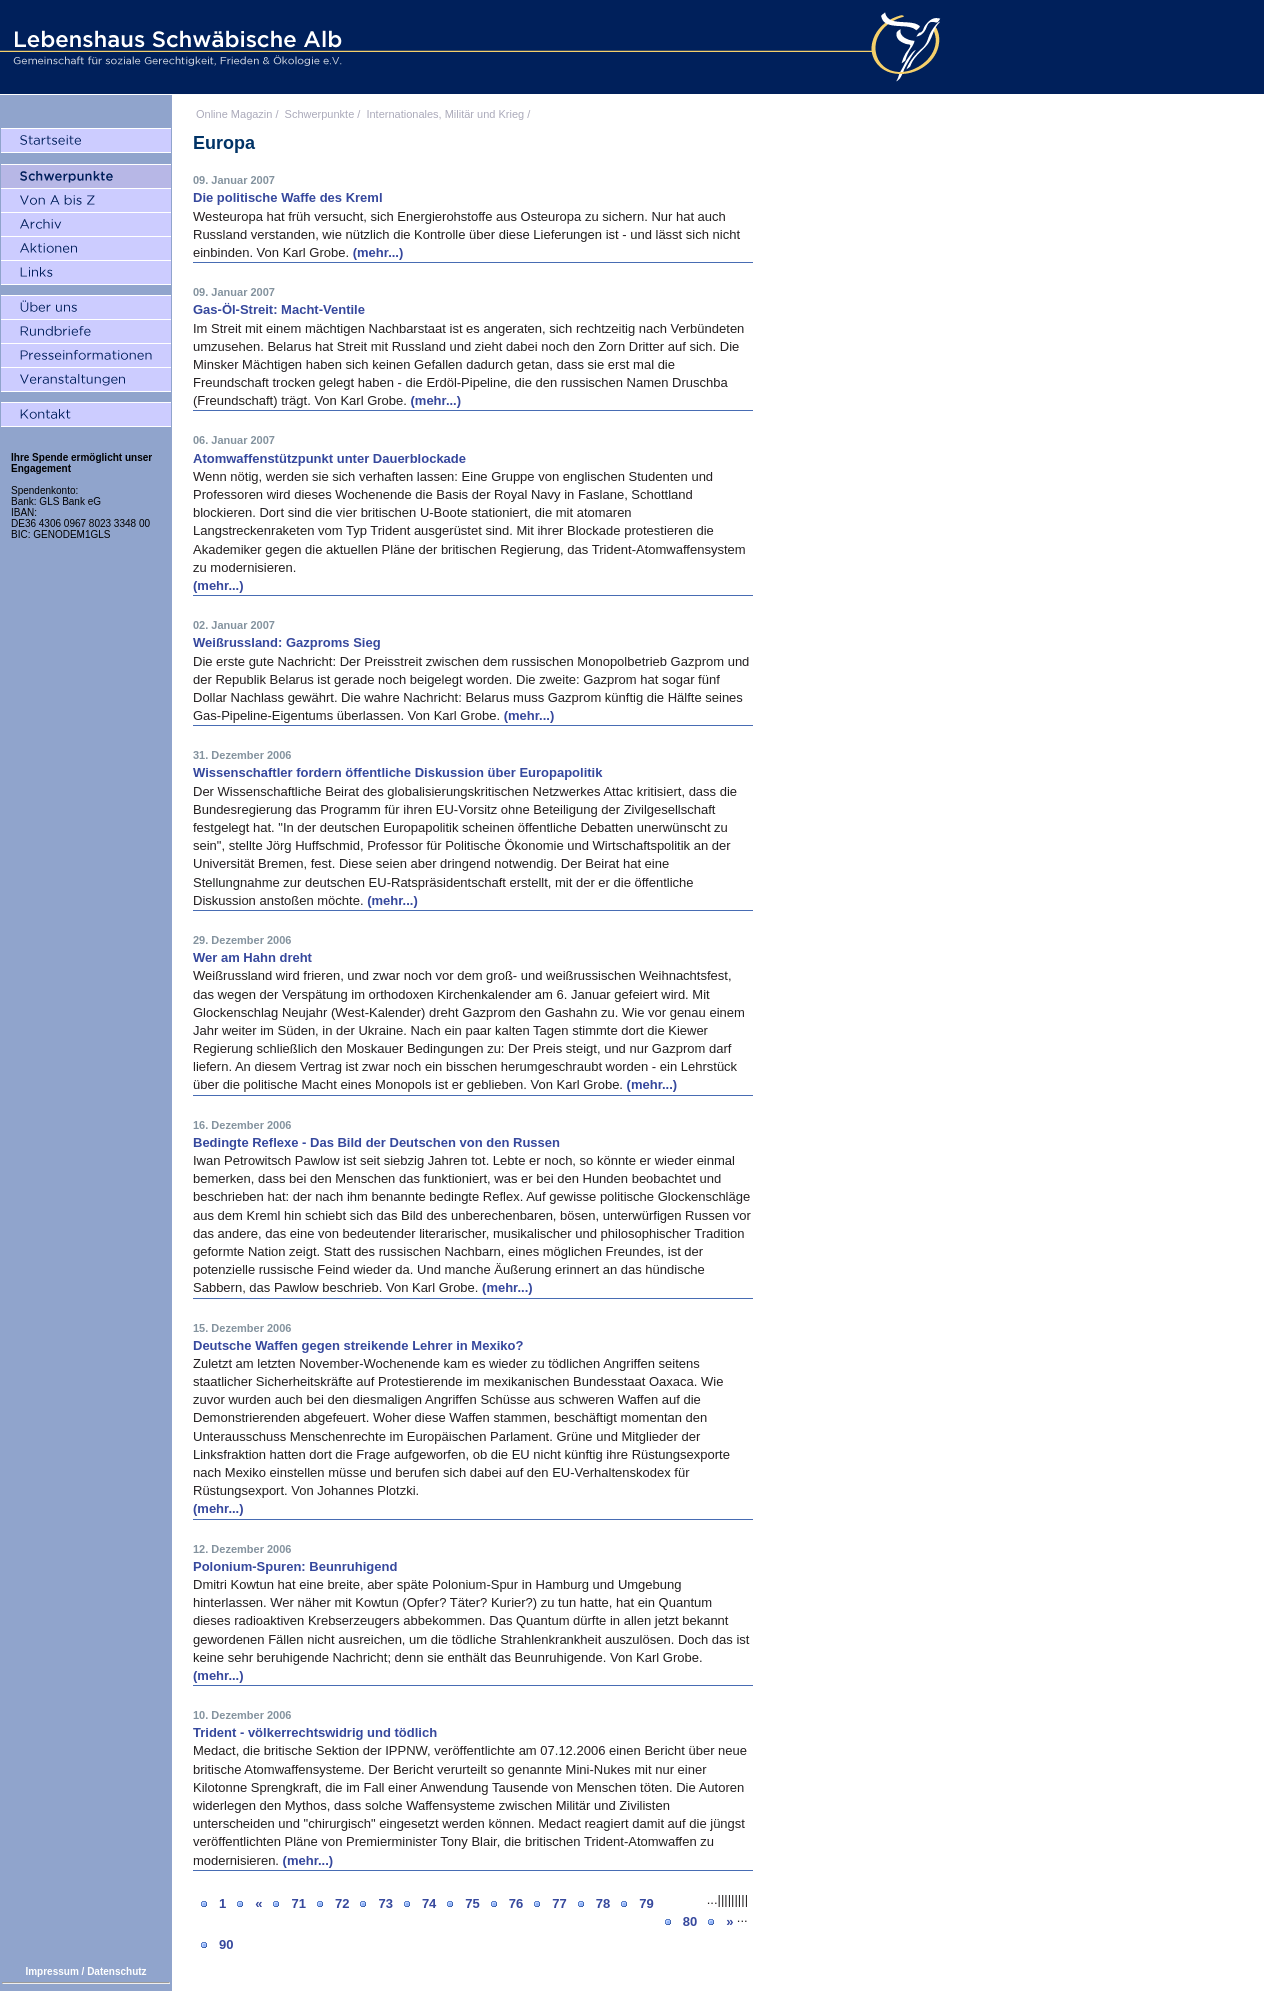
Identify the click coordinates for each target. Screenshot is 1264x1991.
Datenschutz (116, 1971)
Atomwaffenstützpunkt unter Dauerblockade (329, 458)
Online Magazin (234, 114)
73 (385, 1903)
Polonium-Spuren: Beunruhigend (295, 1566)
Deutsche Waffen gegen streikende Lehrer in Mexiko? (358, 1345)
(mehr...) (378, 252)
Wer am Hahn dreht (252, 957)
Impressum (51, 1971)
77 (559, 1903)
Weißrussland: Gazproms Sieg (287, 642)
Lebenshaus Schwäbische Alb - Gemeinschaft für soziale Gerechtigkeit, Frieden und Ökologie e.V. (175, 47)
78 (603, 1903)
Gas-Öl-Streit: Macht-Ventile (279, 309)
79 (646, 1903)
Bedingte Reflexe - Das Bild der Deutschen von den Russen (376, 1142)
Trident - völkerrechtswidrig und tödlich (315, 1732)
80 (690, 1921)
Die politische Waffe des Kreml (288, 197)
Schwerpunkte (320, 114)
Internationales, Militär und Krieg (445, 114)
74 (429, 1903)
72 (342, 1903)
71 (298, 1903)
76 (516, 1903)
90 (226, 1944)
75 (472, 1903)
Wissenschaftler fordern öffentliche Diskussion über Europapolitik (397, 772)
